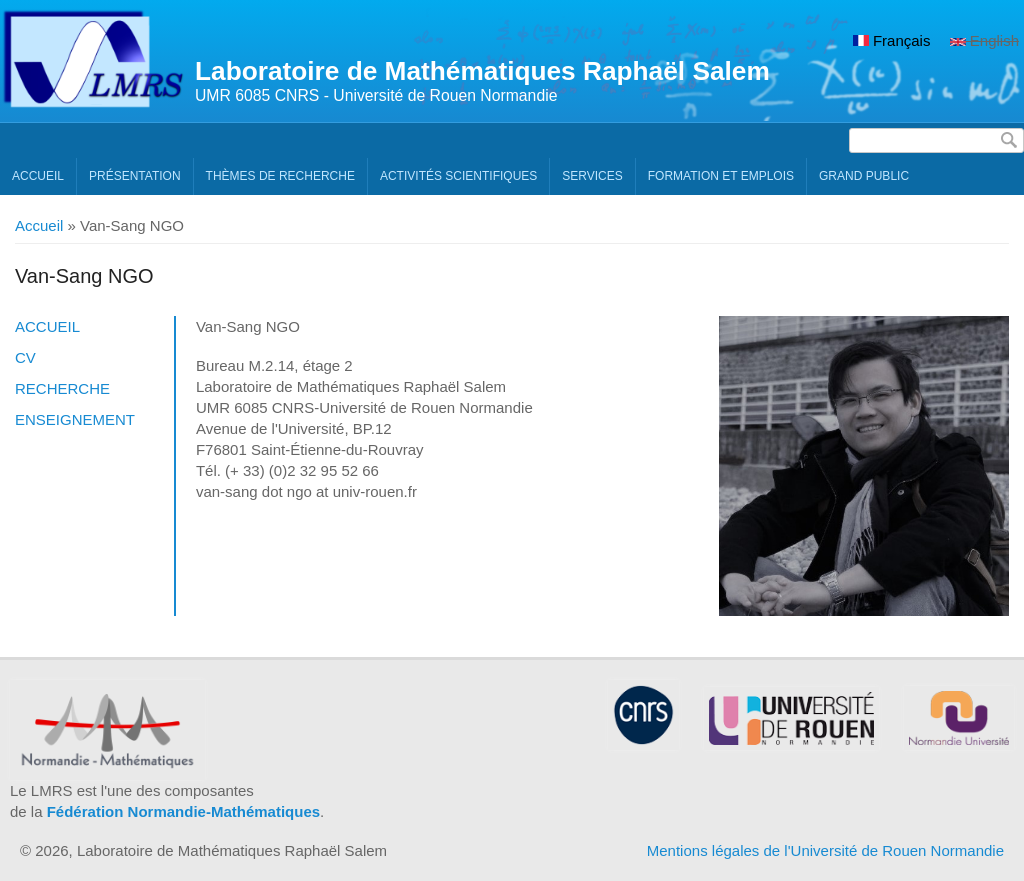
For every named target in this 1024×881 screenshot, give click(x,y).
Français (892, 40)
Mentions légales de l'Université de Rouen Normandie (825, 850)
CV (25, 357)
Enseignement (75, 419)
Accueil (38, 176)
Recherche (62, 388)
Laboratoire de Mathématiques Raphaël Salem (482, 71)
